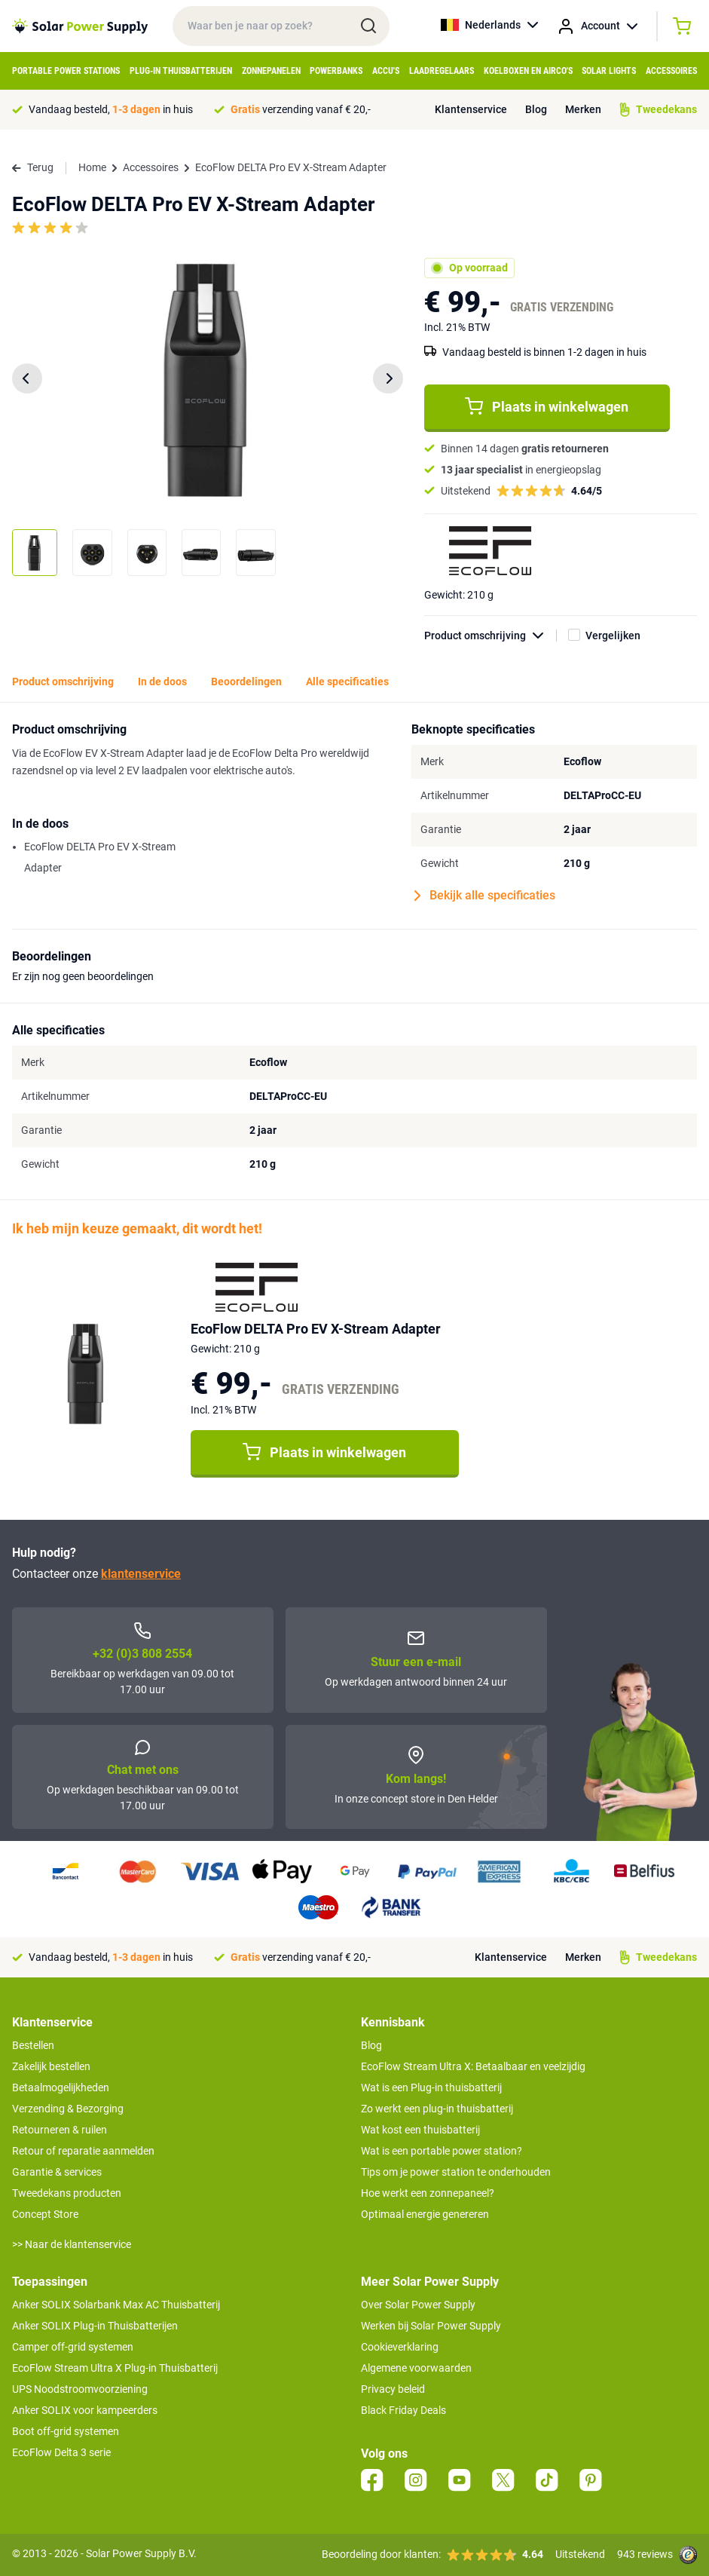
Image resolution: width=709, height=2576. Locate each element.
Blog (536, 109)
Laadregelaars (441, 71)
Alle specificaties (347, 681)
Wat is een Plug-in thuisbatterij (431, 2087)
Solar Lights (609, 71)
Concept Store (45, 2214)
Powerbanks (336, 71)
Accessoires (671, 71)
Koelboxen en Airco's (528, 71)
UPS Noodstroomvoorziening (80, 2389)
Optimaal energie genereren (425, 2214)
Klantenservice (471, 109)
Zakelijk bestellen (51, 2066)
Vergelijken (612, 635)
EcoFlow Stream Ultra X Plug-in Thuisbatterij (115, 2368)
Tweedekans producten (66, 2193)
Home (92, 167)
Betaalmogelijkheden (60, 2087)
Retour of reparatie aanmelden (83, 2151)
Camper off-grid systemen (72, 2347)
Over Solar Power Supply (418, 2305)
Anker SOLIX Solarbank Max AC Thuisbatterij (116, 2305)
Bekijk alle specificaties (484, 896)
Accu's (385, 71)
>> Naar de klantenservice (71, 2244)
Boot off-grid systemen (65, 2431)
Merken (583, 109)
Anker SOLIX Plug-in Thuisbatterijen (95, 2326)
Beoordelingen (246, 681)
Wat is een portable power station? (441, 2151)
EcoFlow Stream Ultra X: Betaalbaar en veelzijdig (473, 2066)
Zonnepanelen (271, 71)
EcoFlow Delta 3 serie (61, 2452)
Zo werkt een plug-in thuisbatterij (437, 2109)
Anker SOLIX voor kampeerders (84, 2410)
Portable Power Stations (66, 71)
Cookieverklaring (400, 2347)
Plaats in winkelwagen (546, 406)
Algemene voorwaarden (416, 2368)
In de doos (162, 681)
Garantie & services (57, 2172)
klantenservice (141, 1574)
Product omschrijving (490, 635)
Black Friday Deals (403, 2410)
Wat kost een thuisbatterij (420, 2130)
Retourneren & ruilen (59, 2130)
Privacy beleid (393, 2389)
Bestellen (33, 2045)
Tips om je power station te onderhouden (456, 2172)
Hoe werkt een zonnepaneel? (427, 2193)
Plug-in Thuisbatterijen (181, 71)
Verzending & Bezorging (68, 2109)
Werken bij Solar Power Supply (431, 2326)
